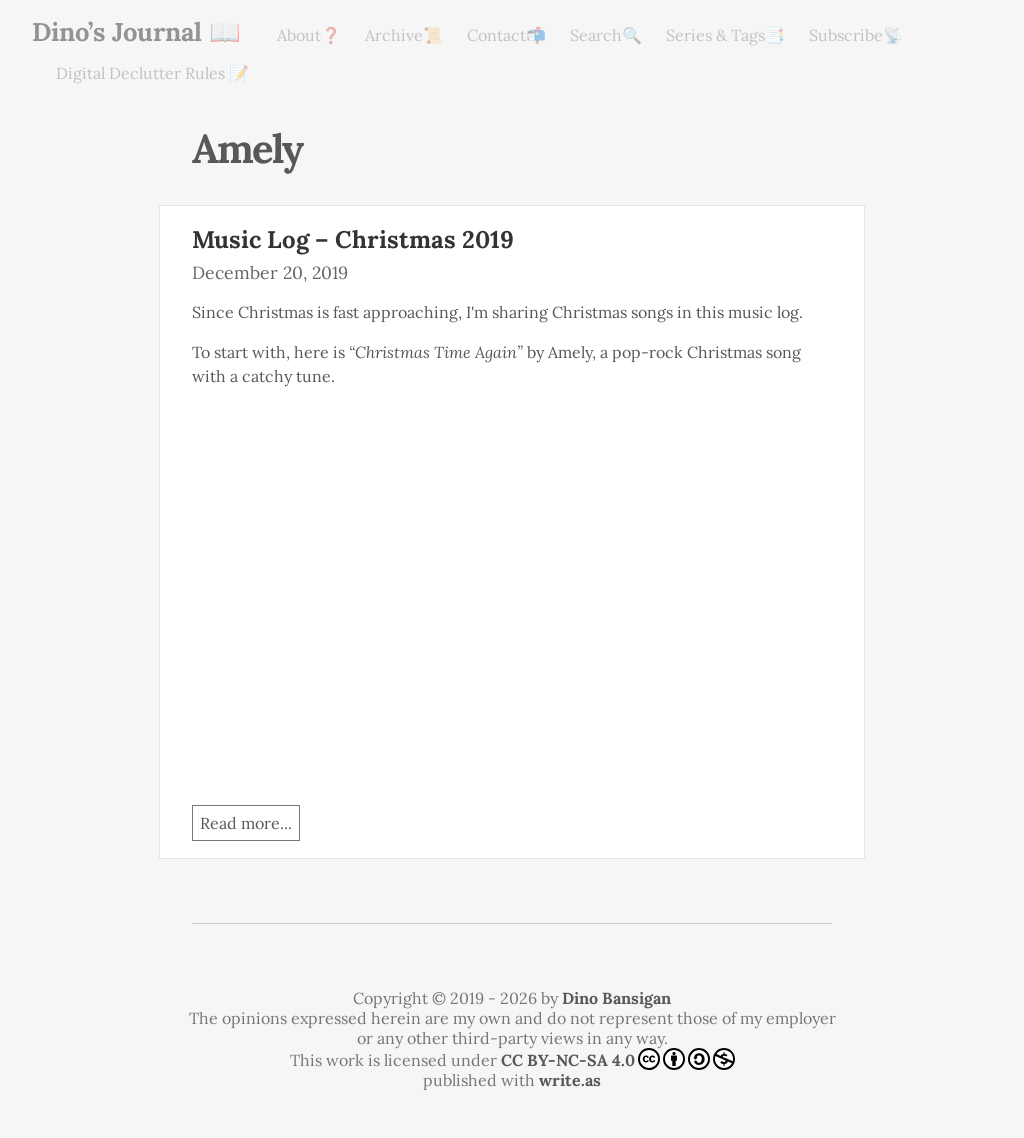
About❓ (309, 35)
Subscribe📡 (856, 35)
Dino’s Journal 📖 (136, 31)
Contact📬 (506, 35)
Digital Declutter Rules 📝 (152, 73)
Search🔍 (606, 35)
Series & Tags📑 (725, 35)
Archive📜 (404, 35)
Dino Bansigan (616, 998)
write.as (570, 1080)
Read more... (246, 823)
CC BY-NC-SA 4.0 (618, 1059)
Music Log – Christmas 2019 (353, 239)
